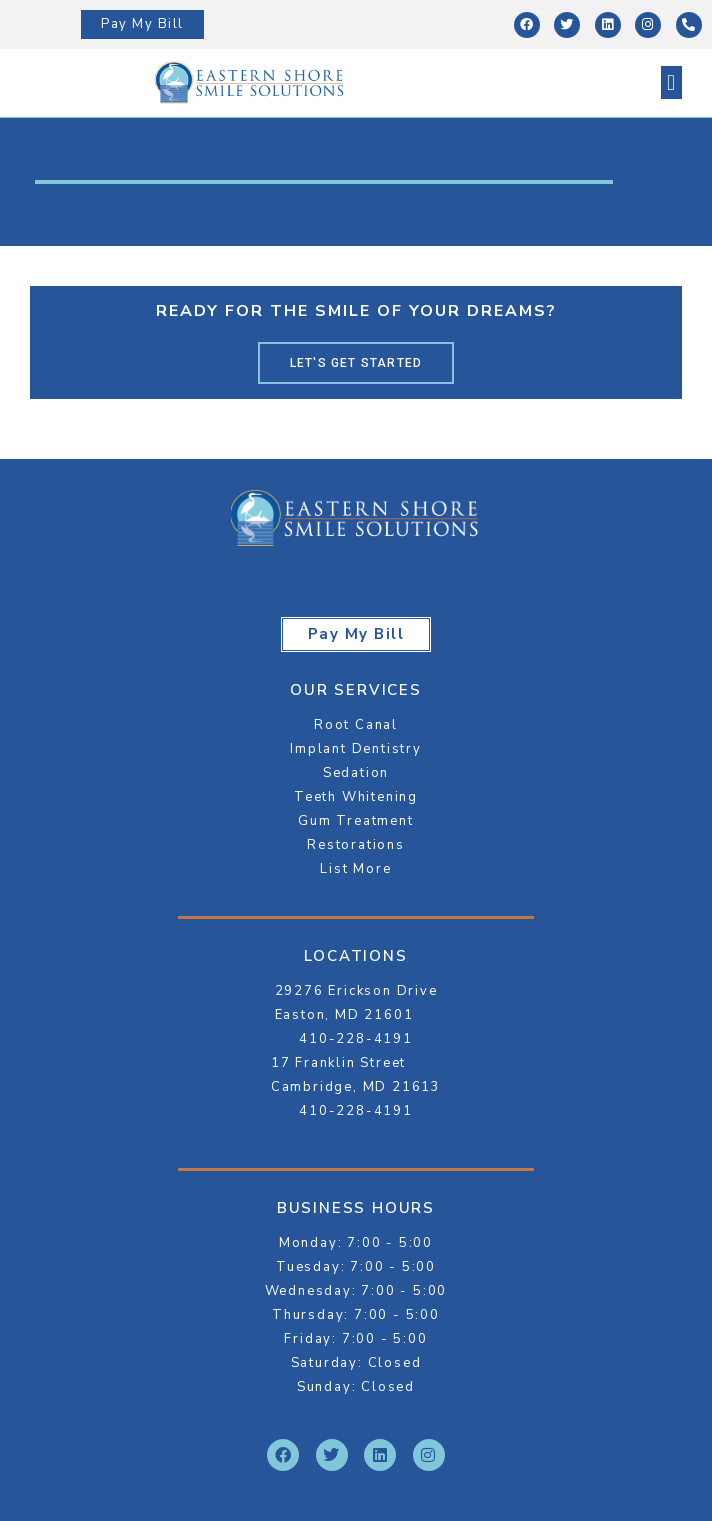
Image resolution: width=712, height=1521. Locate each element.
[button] (671, 82)
